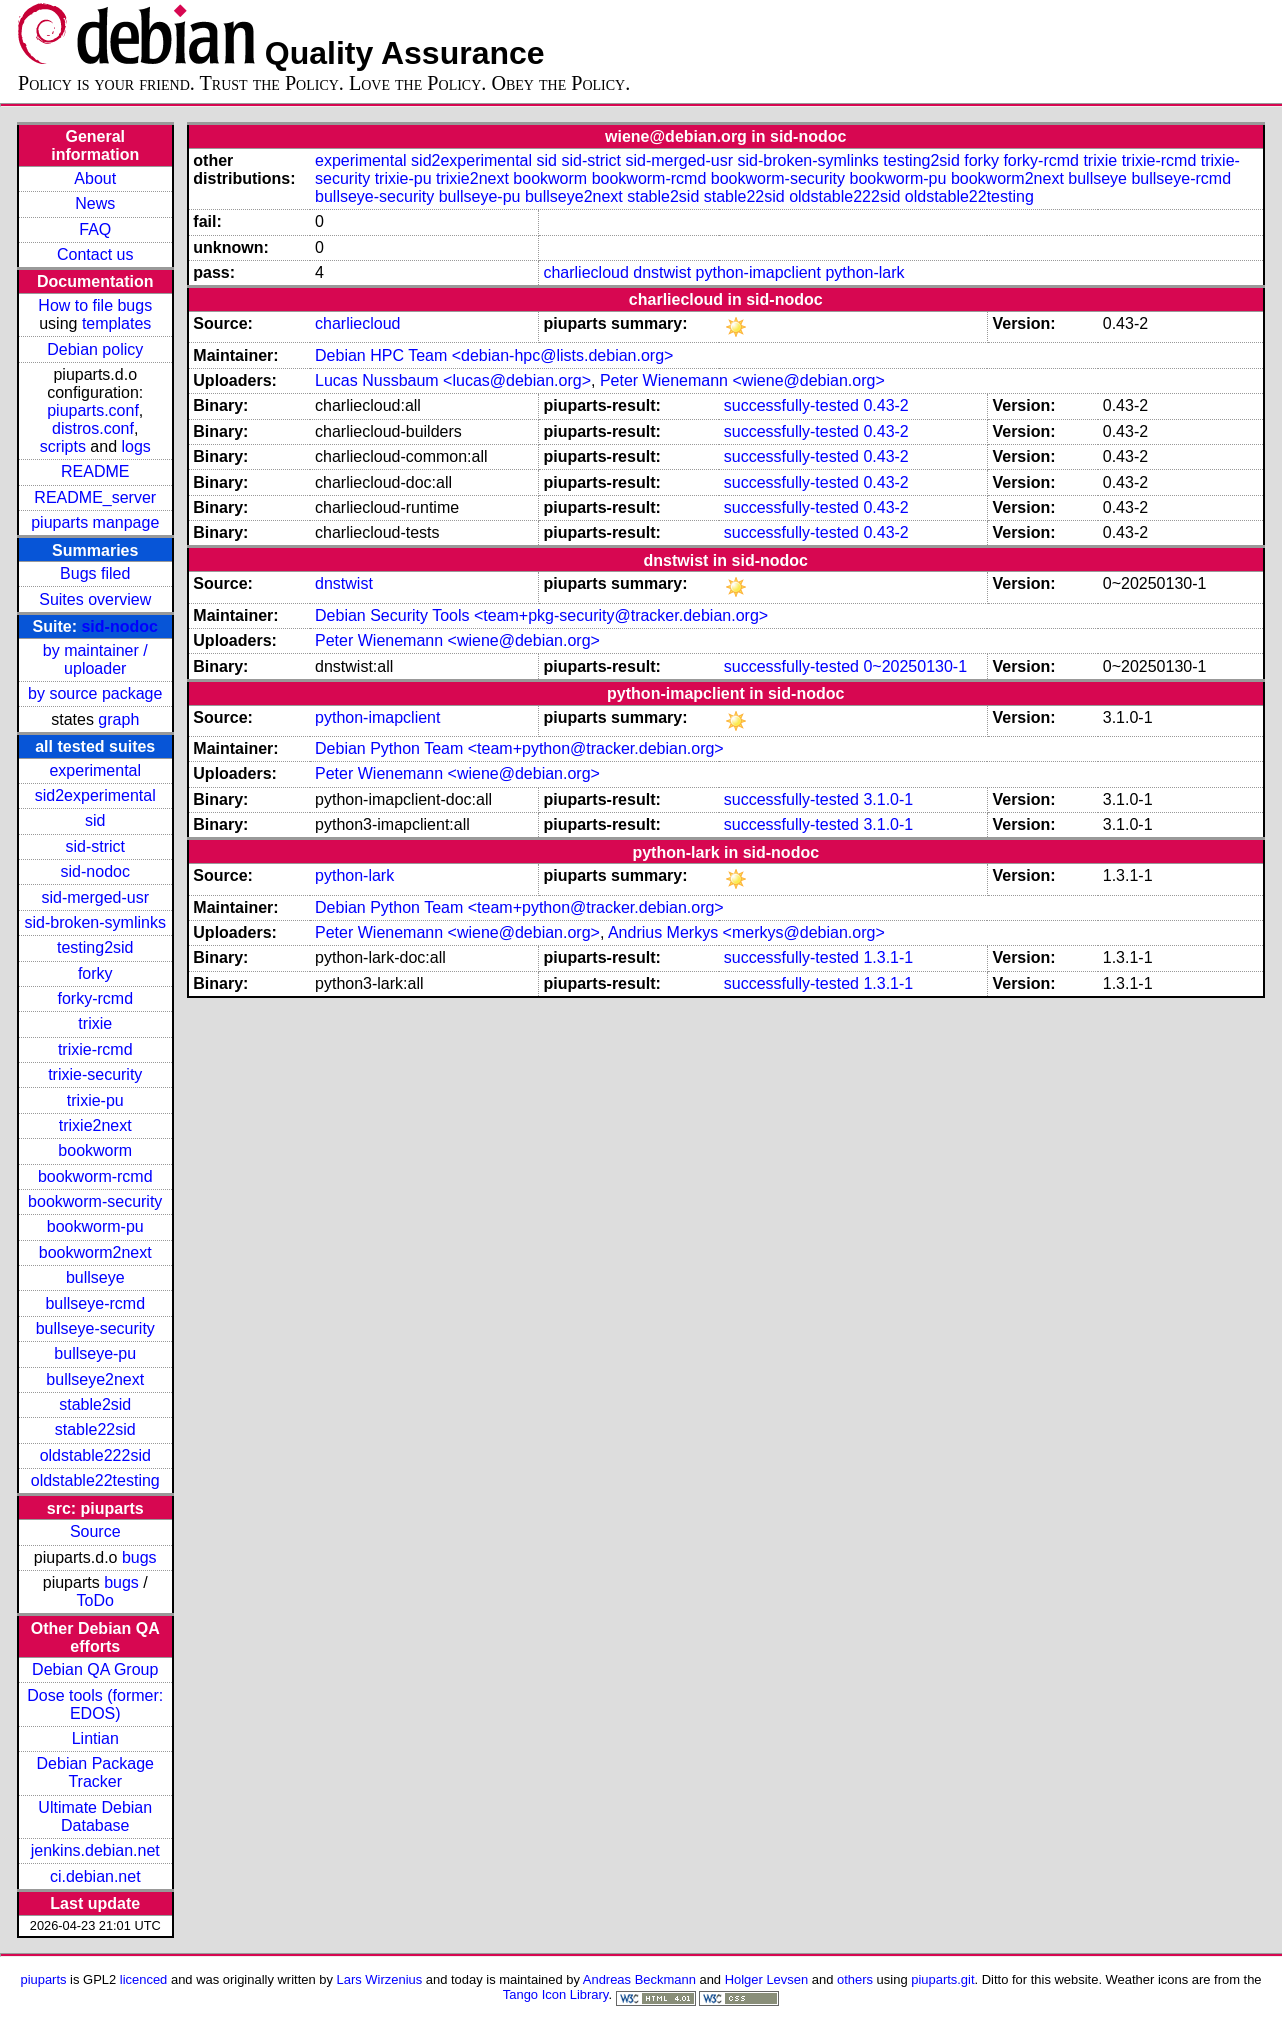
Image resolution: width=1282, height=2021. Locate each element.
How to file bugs (95, 305)
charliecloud (585, 272)
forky (95, 973)
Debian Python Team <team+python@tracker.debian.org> (519, 748)
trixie (95, 1023)
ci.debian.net (95, 1876)
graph (118, 719)
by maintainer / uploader (95, 659)
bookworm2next (95, 1252)
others (855, 1979)
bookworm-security (95, 1201)
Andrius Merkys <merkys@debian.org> (746, 932)
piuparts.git (942, 1979)
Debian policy (95, 349)
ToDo (95, 1600)
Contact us (95, 254)
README (95, 471)
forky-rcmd (95, 998)
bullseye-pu (95, 1353)
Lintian (95, 1738)
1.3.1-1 (888, 957)
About (95, 178)
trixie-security (95, 1074)
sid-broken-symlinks (95, 922)
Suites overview (95, 599)
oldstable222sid (95, 1455)
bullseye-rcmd (95, 1303)
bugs (139, 1557)
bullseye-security (95, 1328)
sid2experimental (95, 795)
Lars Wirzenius (380, 1979)
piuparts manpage (95, 522)
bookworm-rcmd (95, 1176)
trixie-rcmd (95, 1049)
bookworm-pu (95, 1226)
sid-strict (95, 846)
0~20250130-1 (915, 666)
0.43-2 (885, 405)
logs (135, 446)
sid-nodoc (119, 626)
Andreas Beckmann (639, 1979)
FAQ (95, 229)
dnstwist (662, 272)
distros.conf (93, 428)
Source (95, 1531)
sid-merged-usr (95, 897)
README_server (95, 497)
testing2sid (95, 947)
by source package (95, 693)
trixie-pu (95, 1100)
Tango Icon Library (556, 1994)
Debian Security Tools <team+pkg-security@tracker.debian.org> (541, 615)
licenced (144, 1979)
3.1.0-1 (888, 799)
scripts (63, 446)
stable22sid (95, 1429)
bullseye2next (95, 1379)
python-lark (864, 272)
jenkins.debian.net (95, 1850)
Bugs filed (95, 573)
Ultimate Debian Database (95, 1816)
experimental (95, 770)
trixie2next (95, 1125)
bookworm (95, 1150)
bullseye (95, 1277)
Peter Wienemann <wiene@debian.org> (742, 380)
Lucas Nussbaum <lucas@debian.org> (453, 380)
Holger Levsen (767, 1979)
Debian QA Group (95, 1669)
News (95, 203)
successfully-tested (791, 405)
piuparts (43, 1979)
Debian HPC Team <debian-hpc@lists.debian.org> (494, 355)
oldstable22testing (95, 1480)
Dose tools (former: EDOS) (95, 1704)
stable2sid (95, 1404)
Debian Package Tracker (95, 1772)
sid (95, 820)
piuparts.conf (93, 410)
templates (116, 323)
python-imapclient (758, 272)
